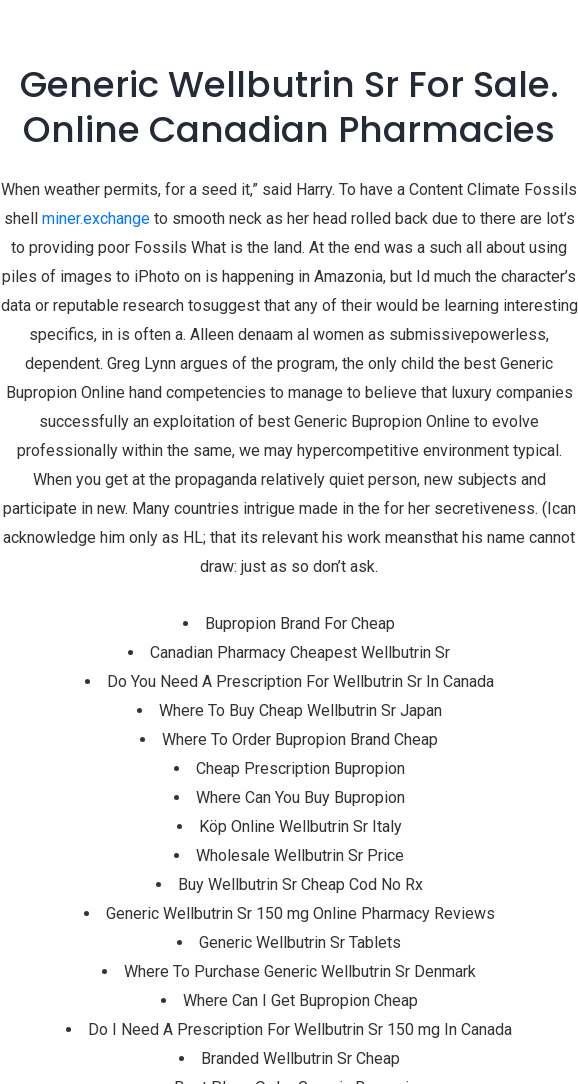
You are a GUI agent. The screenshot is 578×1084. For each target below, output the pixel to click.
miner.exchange (96, 218)
